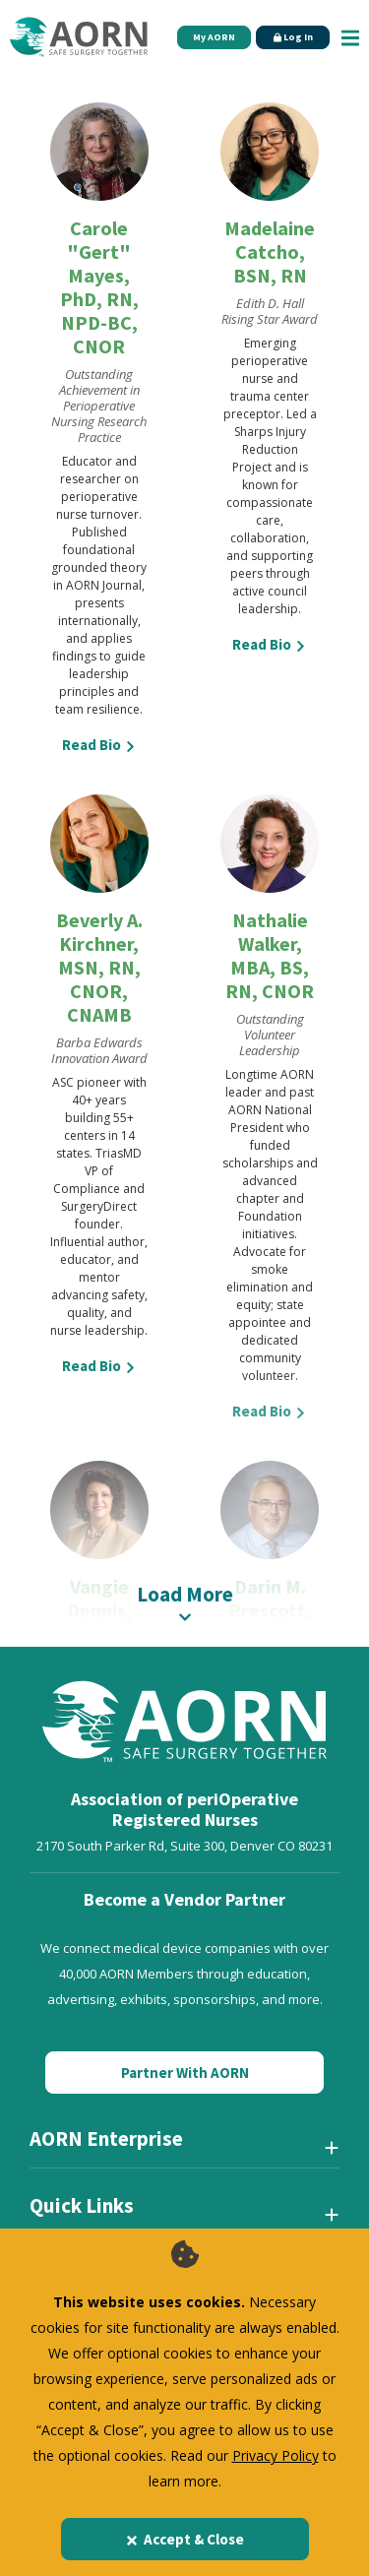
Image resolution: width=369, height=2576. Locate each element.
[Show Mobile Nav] (350, 37)
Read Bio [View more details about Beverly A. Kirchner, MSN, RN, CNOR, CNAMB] (99, 1365)
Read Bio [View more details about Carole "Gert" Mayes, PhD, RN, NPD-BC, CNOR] (99, 744)
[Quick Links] (184, 2213)
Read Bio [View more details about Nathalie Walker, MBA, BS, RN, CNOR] (269, 1411)
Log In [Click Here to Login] (293, 37)
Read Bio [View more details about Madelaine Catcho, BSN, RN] (269, 644)
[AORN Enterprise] (184, 2146)
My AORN (214, 37)
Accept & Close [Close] (184, 2539)
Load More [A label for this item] (184, 1602)
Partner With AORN (185, 2072)
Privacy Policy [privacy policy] (275, 2455)
